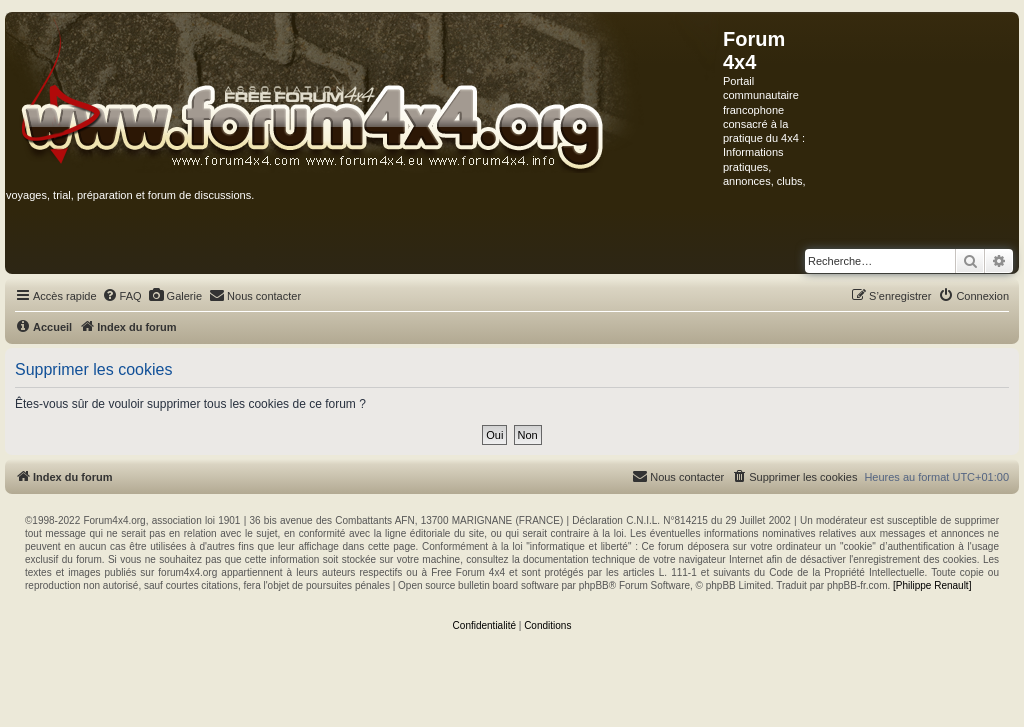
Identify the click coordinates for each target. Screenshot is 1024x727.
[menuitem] (122, 296)
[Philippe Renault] (932, 585)
